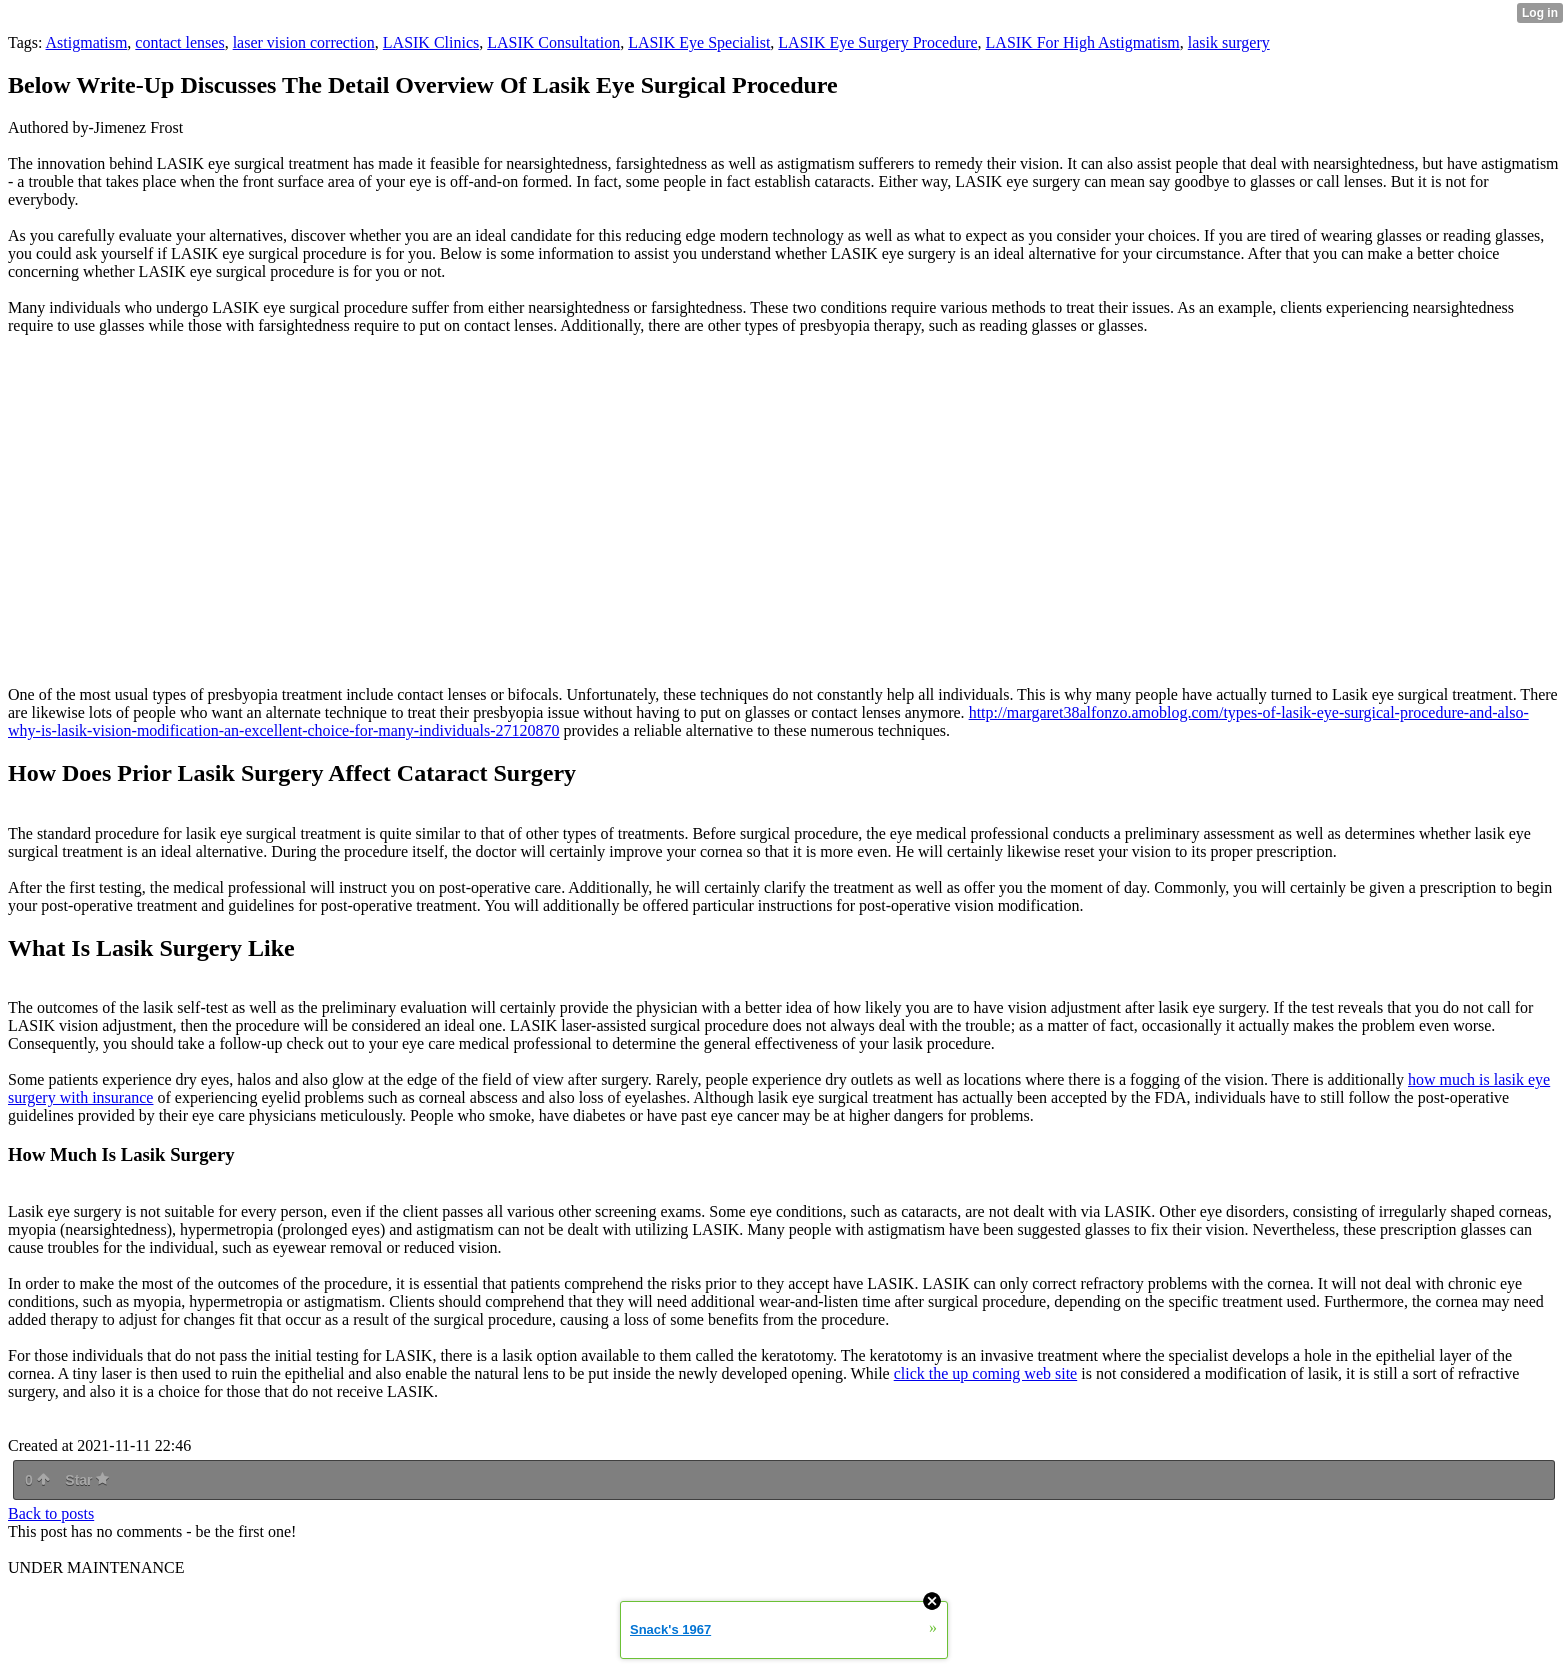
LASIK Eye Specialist (699, 42)
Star (87, 1480)
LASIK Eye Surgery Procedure (877, 42)
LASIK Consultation (553, 42)
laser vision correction (304, 42)
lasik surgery (1229, 42)
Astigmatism (87, 42)
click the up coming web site (986, 1373)
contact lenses (179, 42)
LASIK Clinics (431, 42)
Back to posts (51, 1513)
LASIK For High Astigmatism (1083, 42)
